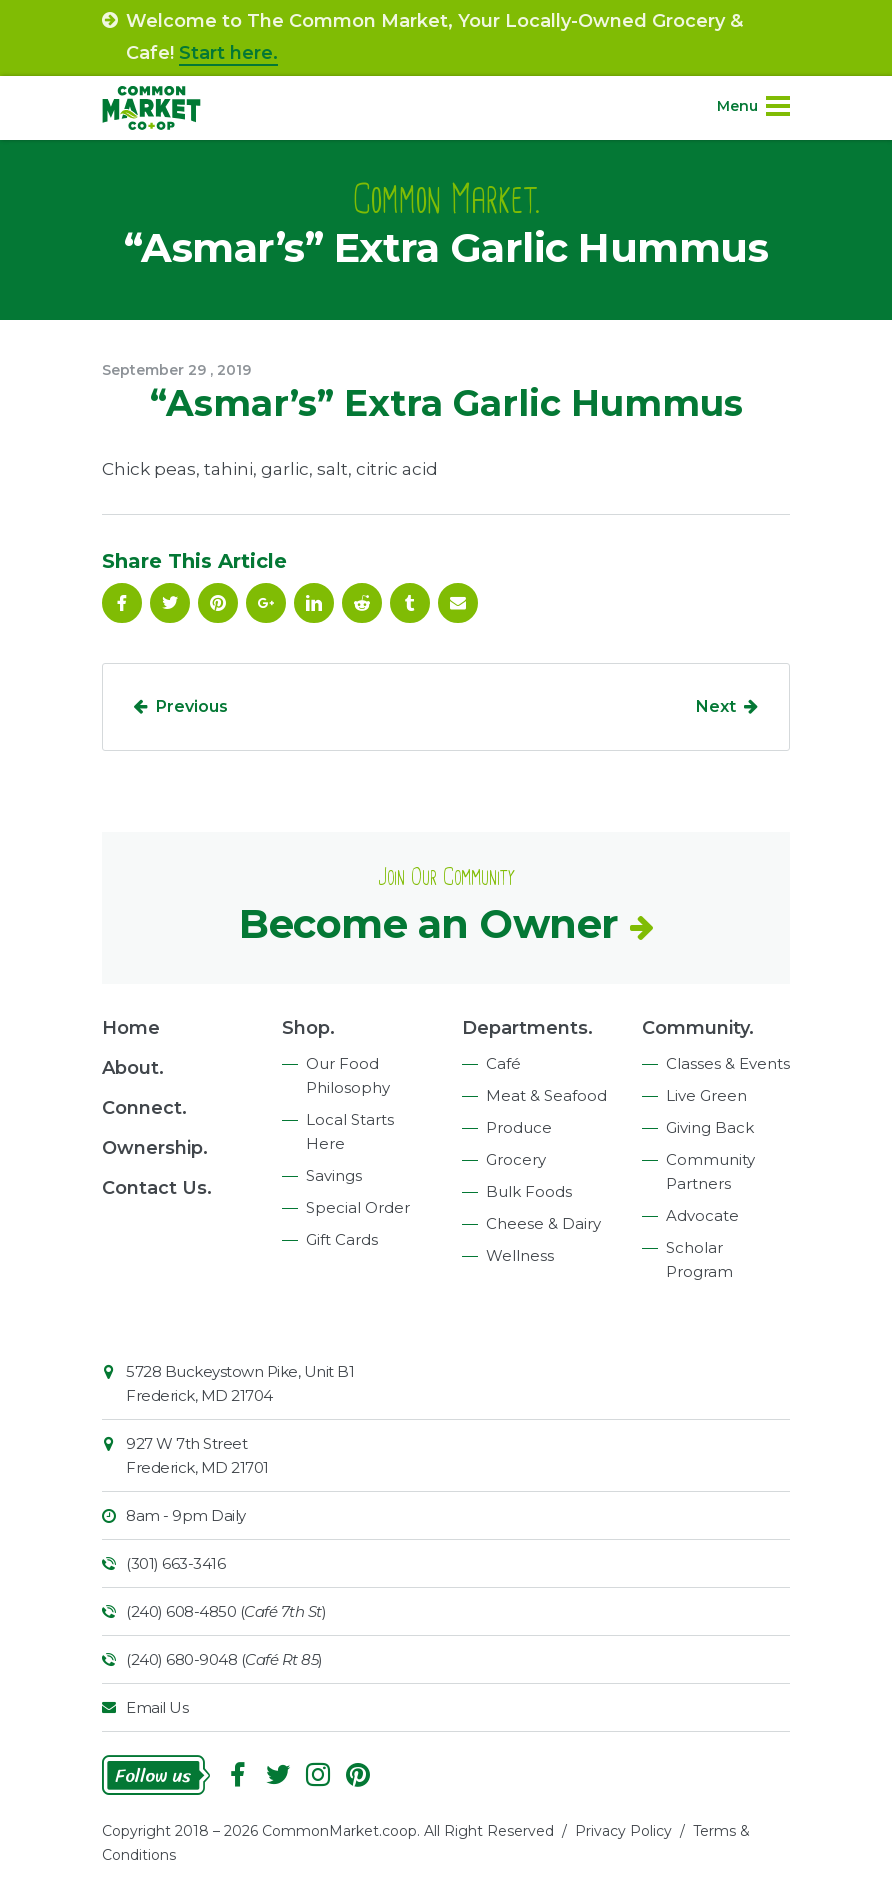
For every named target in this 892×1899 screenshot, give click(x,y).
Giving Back (710, 1127)
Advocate (702, 1215)
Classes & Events (728, 1063)
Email (458, 603)
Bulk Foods (529, 1191)
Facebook (122, 603)
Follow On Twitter (170, 603)
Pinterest (218, 603)
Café (503, 1063)
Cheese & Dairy (543, 1223)
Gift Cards (342, 1239)
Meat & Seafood (546, 1095)
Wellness (520, 1255)
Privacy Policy (623, 1831)
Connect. (144, 1108)
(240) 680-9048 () (224, 1659)
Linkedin (314, 603)
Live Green (706, 1095)
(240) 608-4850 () (226, 1611)
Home (131, 1028)
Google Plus (266, 603)
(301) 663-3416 (175, 1563)
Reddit (362, 603)
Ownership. (155, 1148)
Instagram (318, 1775)
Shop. (308, 1028)
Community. (698, 1028)
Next (716, 706)
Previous (192, 706)
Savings (334, 1175)
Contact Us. (157, 1188)
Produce (519, 1127)
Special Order (358, 1207)
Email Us (157, 1707)
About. (133, 1068)
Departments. (527, 1028)
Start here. (228, 53)
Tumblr (410, 603)
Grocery (516, 1159)
